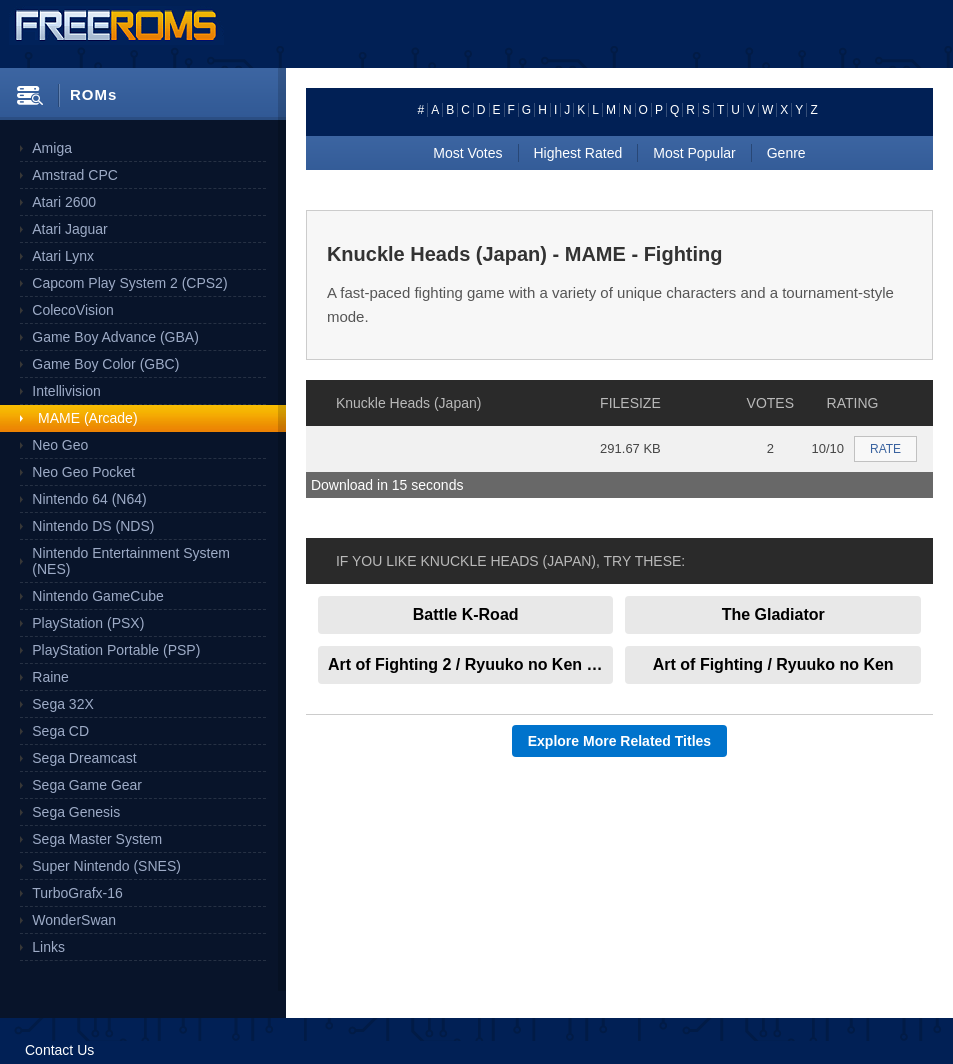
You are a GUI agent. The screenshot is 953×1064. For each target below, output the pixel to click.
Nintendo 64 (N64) (89, 499)
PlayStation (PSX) (88, 623)
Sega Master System (97, 839)
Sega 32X (63, 704)
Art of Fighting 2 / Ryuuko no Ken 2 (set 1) (471, 664)
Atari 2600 (64, 202)
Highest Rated (578, 153)
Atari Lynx (63, 256)
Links (48, 947)
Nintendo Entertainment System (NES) (131, 561)
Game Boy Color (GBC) (105, 364)
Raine (50, 677)
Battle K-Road (466, 614)
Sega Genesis (76, 812)
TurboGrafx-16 (77, 893)
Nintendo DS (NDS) (93, 526)
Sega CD (60, 731)
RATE (885, 449)
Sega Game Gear (87, 785)
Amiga (52, 148)
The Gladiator (773, 614)
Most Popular (694, 153)
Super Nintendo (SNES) (106, 866)
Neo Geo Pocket (83, 472)
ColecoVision (72, 310)
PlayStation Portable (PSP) (116, 650)
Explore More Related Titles (619, 741)
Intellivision (66, 391)
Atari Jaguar (69, 229)
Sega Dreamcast (84, 758)
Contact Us (59, 1050)
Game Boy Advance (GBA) (115, 337)
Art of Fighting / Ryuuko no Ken (773, 664)
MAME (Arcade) (88, 418)
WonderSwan (74, 920)
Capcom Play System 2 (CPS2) (129, 283)
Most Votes (467, 153)
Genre (786, 153)
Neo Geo (60, 445)
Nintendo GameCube (98, 596)
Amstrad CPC (75, 175)
